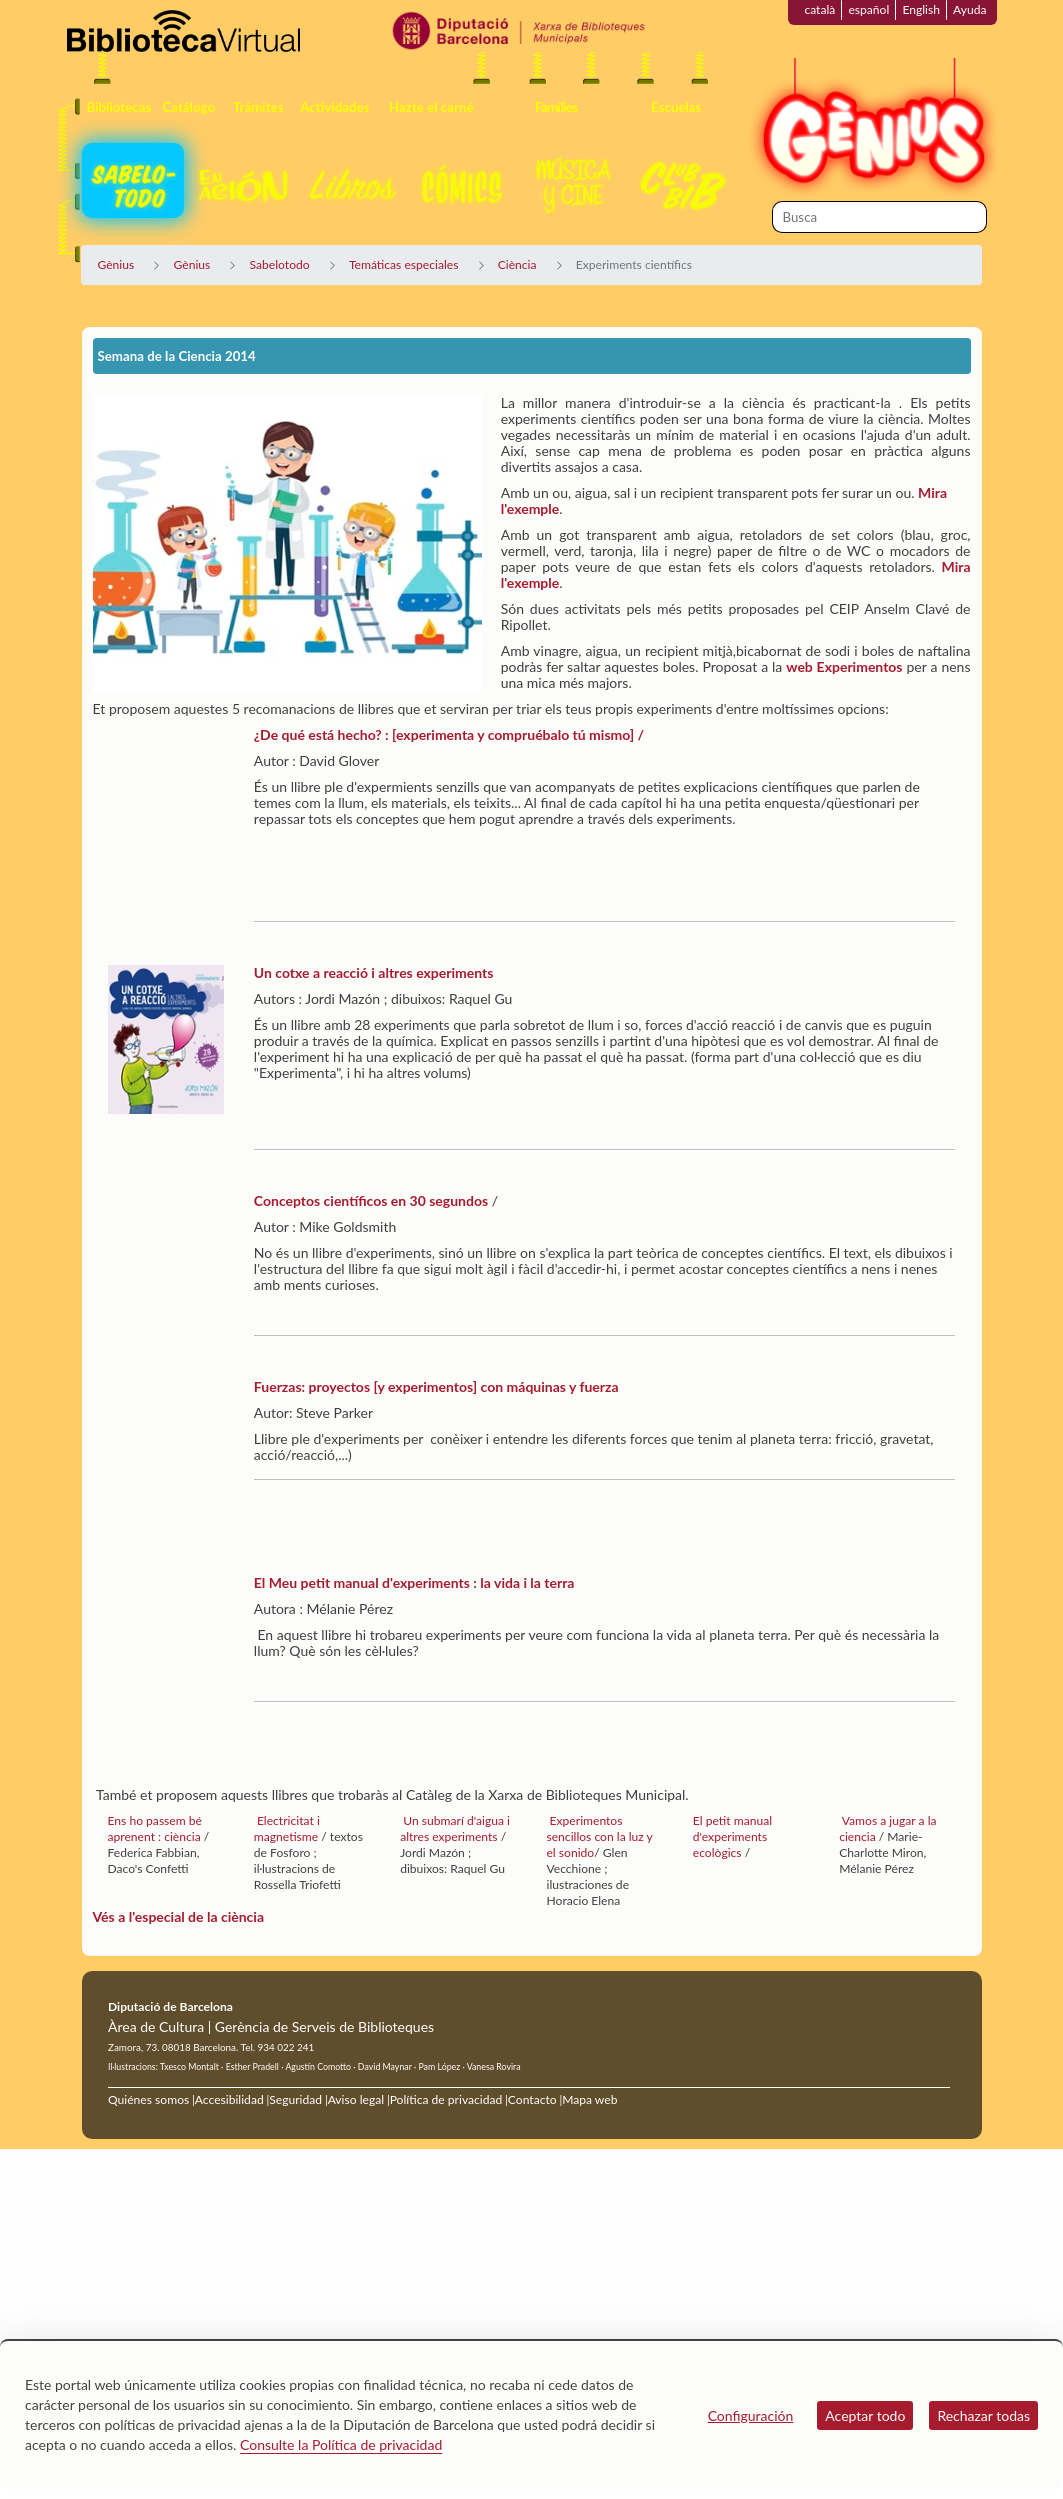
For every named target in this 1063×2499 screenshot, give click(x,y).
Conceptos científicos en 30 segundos (371, 1200)
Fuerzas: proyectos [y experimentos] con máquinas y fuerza (436, 1386)
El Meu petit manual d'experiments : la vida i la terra (414, 1582)
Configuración (751, 2415)
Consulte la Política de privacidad (341, 2444)
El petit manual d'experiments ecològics (732, 1836)
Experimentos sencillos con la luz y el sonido (599, 1836)
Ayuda (969, 9)
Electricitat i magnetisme (287, 1828)
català (819, 9)
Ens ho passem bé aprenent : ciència (156, 1828)
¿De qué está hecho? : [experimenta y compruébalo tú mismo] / (449, 734)
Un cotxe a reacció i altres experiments (374, 972)
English (921, 9)
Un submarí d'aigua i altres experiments (455, 1828)
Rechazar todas (983, 2415)
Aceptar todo (865, 2415)
